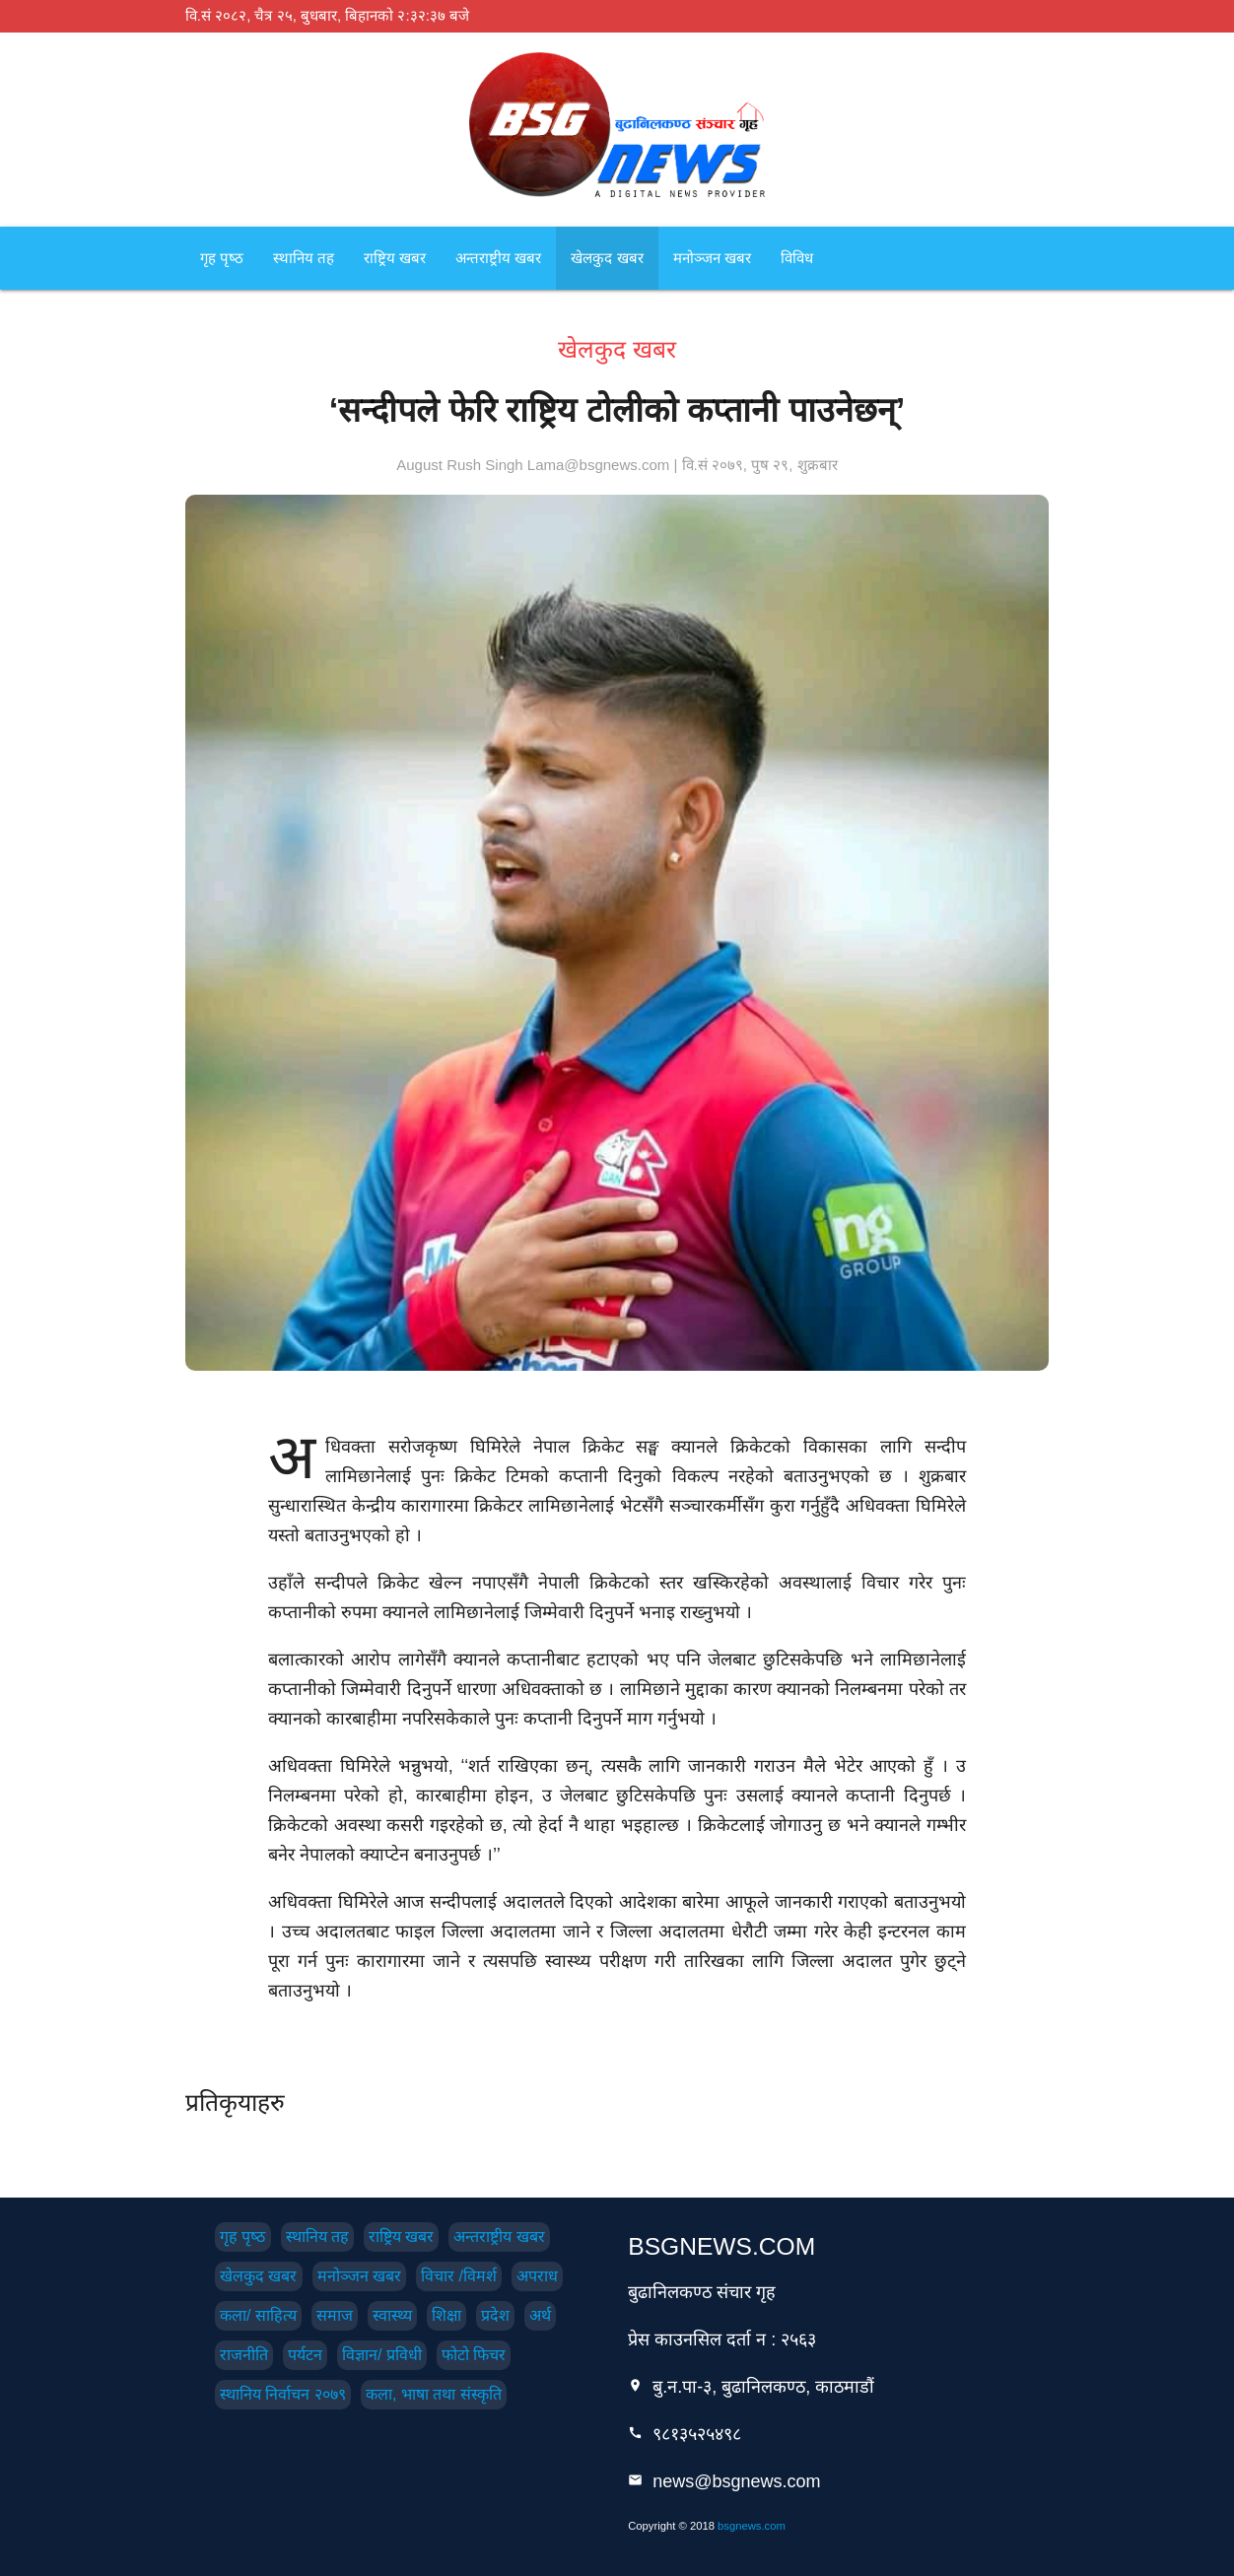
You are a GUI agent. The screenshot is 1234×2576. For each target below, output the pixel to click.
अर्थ (540, 2315)
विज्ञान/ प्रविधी (382, 2354)
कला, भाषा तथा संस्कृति (434, 2394)
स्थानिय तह (303, 257)
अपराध (537, 2276)
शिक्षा (446, 2315)
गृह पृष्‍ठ (221, 257)
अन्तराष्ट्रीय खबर (498, 257)
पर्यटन (305, 2354)
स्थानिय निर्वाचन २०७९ (283, 2394)
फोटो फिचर (474, 2354)
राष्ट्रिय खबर (395, 257)
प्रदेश (495, 2315)
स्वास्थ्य (392, 2315)
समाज (334, 2315)
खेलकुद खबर (607, 257)
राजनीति (244, 2354)
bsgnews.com (752, 2526)
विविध (797, 257)
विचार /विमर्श (459, 2276)
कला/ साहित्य (258, 2315)
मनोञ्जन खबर (712, 257)
